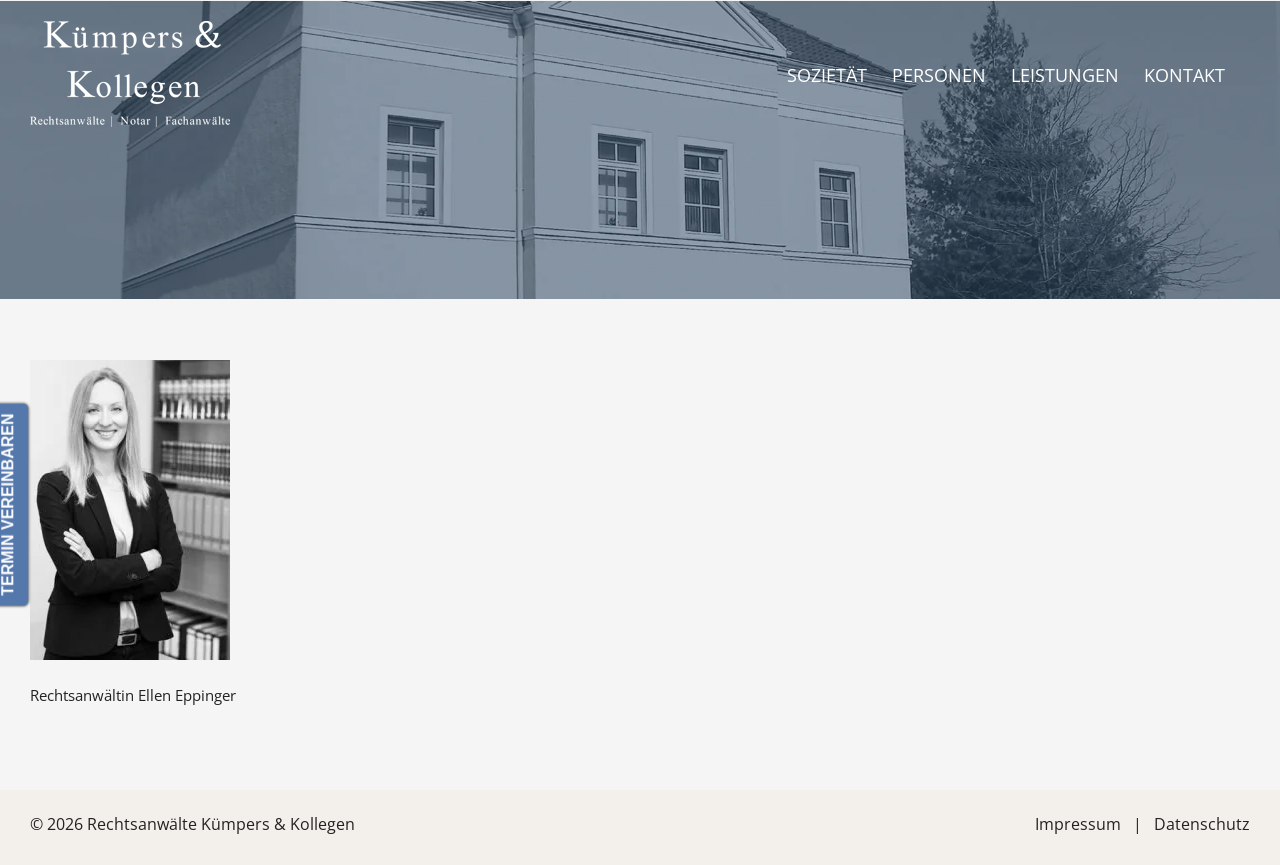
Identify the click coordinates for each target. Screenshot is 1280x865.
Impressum (1078, 824)
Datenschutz (1202, 824)
